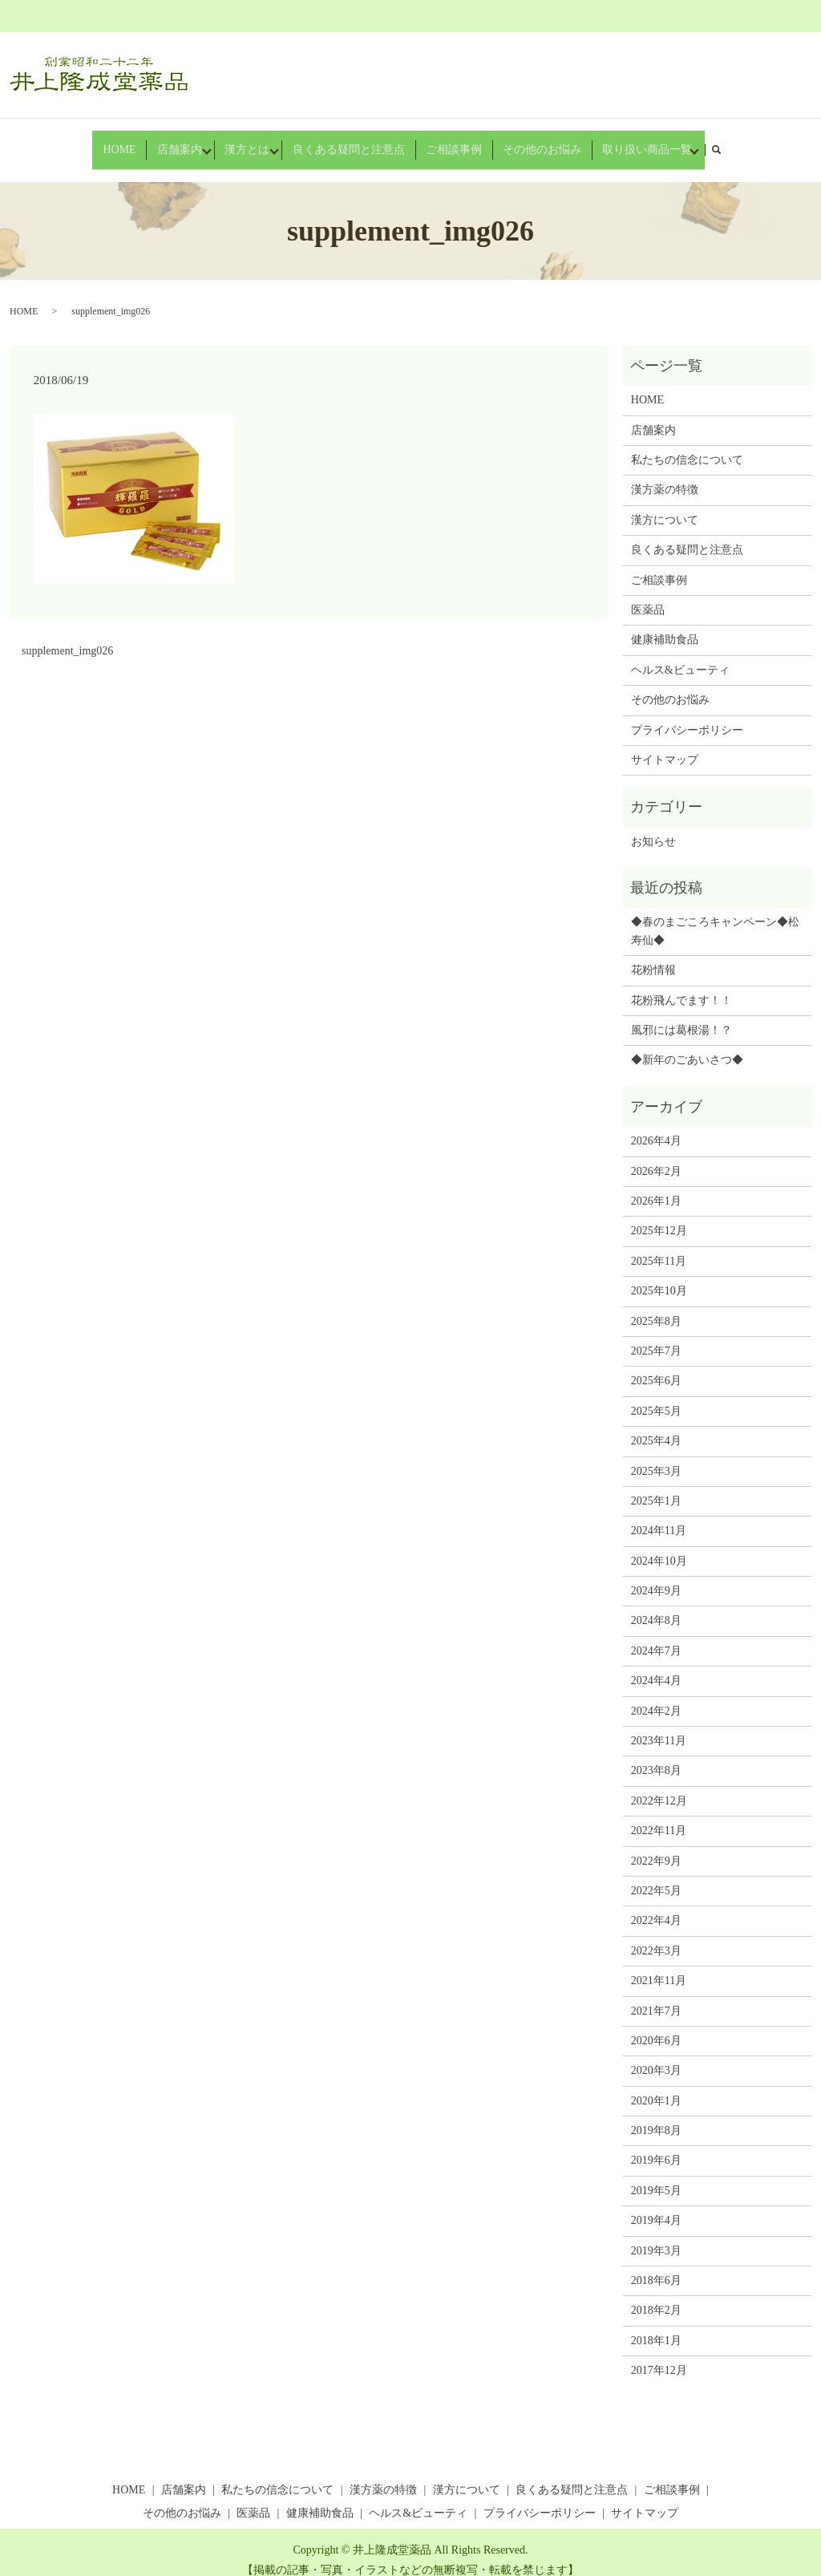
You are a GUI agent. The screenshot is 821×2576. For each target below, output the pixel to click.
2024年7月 (656, 1636)
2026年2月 (656, 1156)
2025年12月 (659, 1216)
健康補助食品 (664, 625)
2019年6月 (656, 2146)
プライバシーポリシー (687, 715)
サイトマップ (664, 745)
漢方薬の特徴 (664, 475)
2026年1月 (656, 1186)
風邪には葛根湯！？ (681, 1015)
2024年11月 (658, 1516)
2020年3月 (656, 2056)
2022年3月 (656, 1936)
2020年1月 (656, 2086)
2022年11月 (658, 1815)
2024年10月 (659, 1546)
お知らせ (653, 826)
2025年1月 (656, 1486)
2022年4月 (656, 1906)
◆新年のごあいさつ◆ (687, 1045)
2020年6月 (656, 2025)
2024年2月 (656, 1696)
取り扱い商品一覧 (609, 142)
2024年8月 (656, 1606)
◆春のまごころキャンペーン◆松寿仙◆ (715, 916)
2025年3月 (656, 1456)
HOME (146, 142)
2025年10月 (659, 1276)
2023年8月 (656, 1756)
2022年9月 (656, 1846)
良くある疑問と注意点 (359, 142)
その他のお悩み (520, 142)
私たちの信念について (687, 445)
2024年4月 (656, 1665)
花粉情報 (653, 955)
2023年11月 (658, 1725)
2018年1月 (656, 2325)
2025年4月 (656, 1426)
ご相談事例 (448, 142)
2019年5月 (656, 2175)
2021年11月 (658, 1965)
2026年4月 (656, 1126)
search (693, 142)
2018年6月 (656, 2265)
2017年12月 (659, 2355)
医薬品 (648, 595)
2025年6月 (656, 1366)
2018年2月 (656, 2296)
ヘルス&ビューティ (680, 655)
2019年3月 (656, 2236)
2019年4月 (656, 2205)
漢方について (664, 505)
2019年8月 (656, 2115)
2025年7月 (656, 1336)
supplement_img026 (67, 636)
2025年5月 (656, 1396)
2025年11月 (658, 1246)
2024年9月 (656, 1575)
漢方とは (260, 142)
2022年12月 (659, 1786)
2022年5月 (656, 1875)
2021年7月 (656, 1996)
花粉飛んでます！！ (681, 985)
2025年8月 (656, 1306)
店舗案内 (192, 142)
